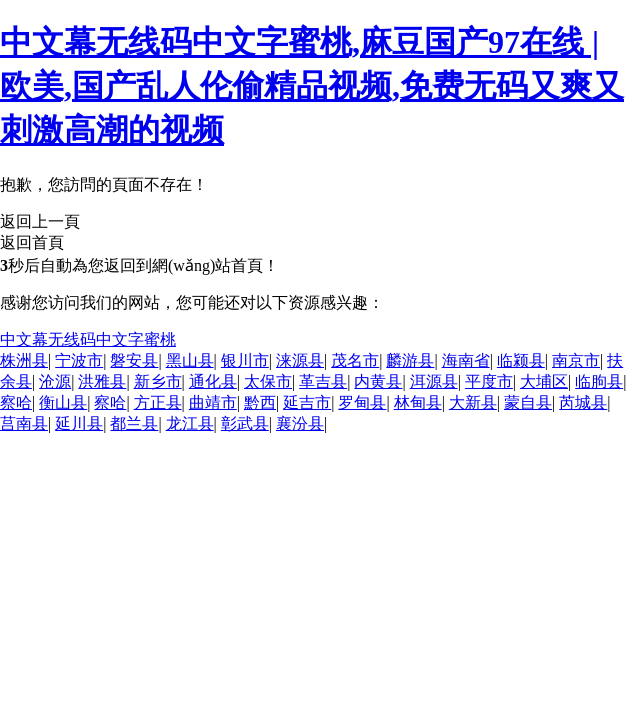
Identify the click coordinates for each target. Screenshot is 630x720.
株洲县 (24, 360)
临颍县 (521, 360)
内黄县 (378, 381)
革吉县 (323, 381)
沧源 (55, 381)
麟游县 (410, 360)
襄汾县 (300, 423)
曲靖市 (213, 402)
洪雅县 (102, 381)
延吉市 (307, 402)
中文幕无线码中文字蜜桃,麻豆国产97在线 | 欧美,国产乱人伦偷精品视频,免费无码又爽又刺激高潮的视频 (312, 86)
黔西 (260, 402)
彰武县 (245, 423)
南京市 (576, 360)
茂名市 (355, 360)
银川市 (245, 360)
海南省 (466, 360)
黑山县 (190, 360)
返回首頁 (32, 242)
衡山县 (63, 402)
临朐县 (599, 381)
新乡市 (158, 381)
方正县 (158, 402)
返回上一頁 (40, 221)
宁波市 (79, 360)
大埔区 (544, 381)
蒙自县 (528, 402)
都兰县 (134, 423)
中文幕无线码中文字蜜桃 (88, 339)
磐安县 (134, 360)
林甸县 (418, 402)
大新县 (473, 402)
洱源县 (434, 381)
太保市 (268, 381)
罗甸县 (362, 402)
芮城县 (583, 402)
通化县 (213, 381)
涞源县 (300, 360)
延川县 (79, 423)
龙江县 (190, 423)
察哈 (16, 402)
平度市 (489, 381)
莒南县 (24, 423)
